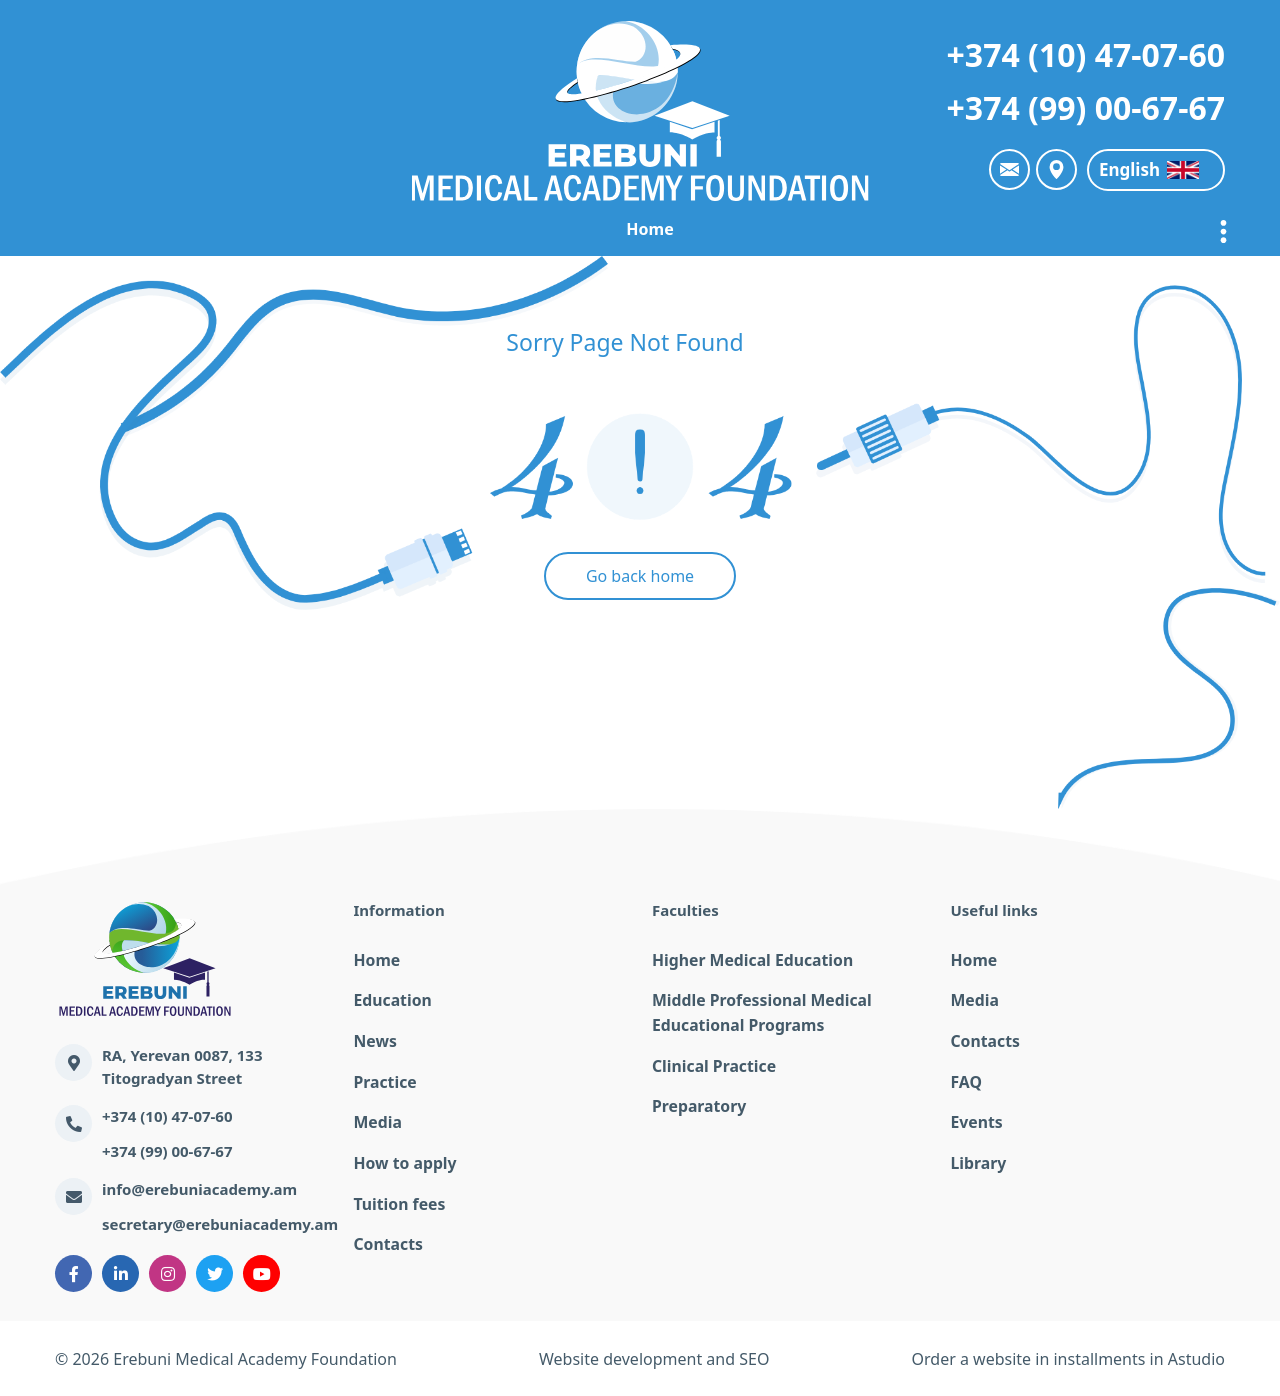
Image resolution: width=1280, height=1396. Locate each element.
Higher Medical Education (747, 960)
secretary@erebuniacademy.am (220, 1224)
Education (556, 229)
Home (252, 229)
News (659, 229)
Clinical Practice (711, 1064)
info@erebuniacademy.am (199, 1189)
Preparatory (697, 1104)
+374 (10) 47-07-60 (1086, 54)
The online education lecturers (949, 229)
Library (977, 1160)
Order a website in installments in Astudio (1068, 1359)
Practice (754, 229)
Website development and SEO (654, 1359)
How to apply (403, 1160)
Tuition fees (397, 1200)
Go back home (640, 576)
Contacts (387, 1240)
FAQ (966, 1080)
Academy (354, 229)
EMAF (454, 229)
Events (976, 1120)
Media (377, 1120)
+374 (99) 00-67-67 (1086, 107)
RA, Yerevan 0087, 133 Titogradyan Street (182, 1066)
